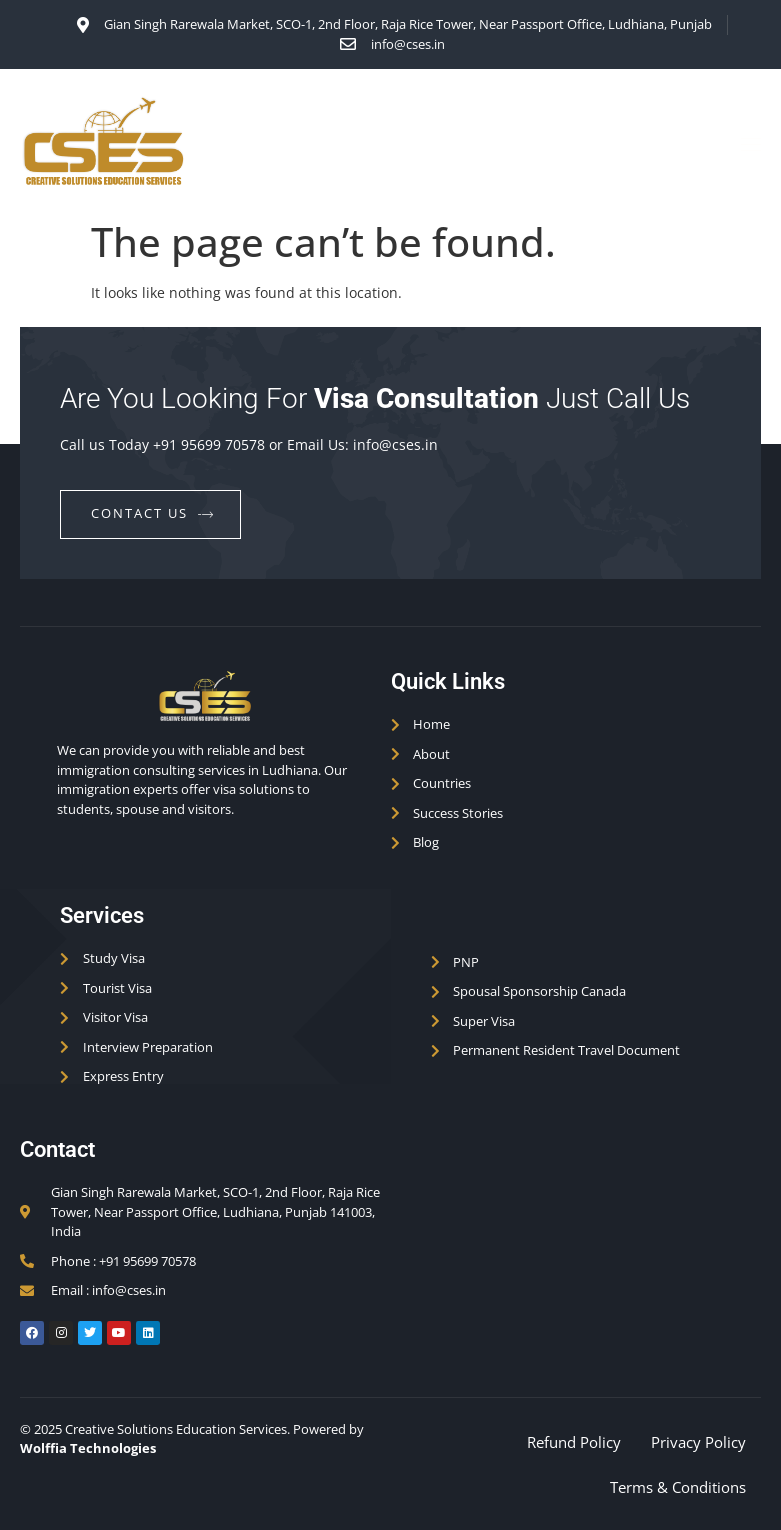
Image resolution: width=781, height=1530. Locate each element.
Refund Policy (574, 1442)
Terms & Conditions (678, 1487)
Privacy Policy (698, 1442)
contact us (153, 513)
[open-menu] (747, 144)
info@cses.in (395, 444)
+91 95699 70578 (209, 444)
